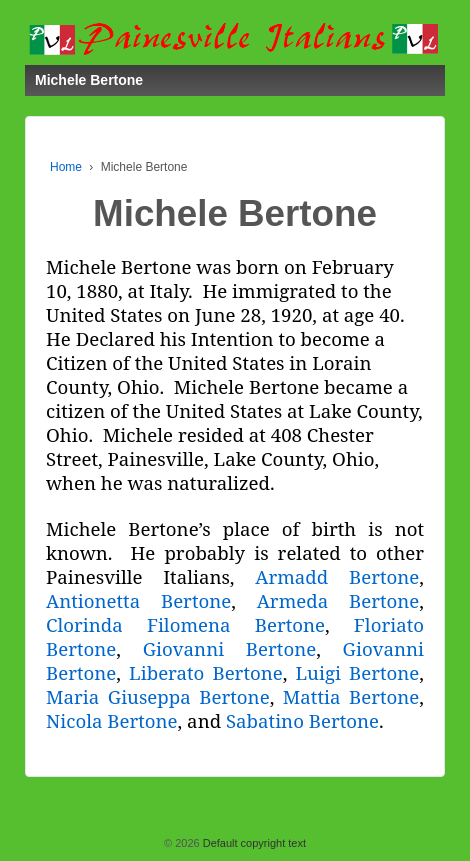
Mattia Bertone (351, 696)
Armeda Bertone (338, 600)
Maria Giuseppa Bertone (158, 696)
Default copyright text (253, 843)
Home (66, 167)
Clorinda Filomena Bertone (185, 624)
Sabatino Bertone (302, 720)
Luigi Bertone (358, 672)
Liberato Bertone (206, 672)
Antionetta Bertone (138, 600)
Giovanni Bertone (229, 648)
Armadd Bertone (337, 576)
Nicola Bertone (112, 720)
